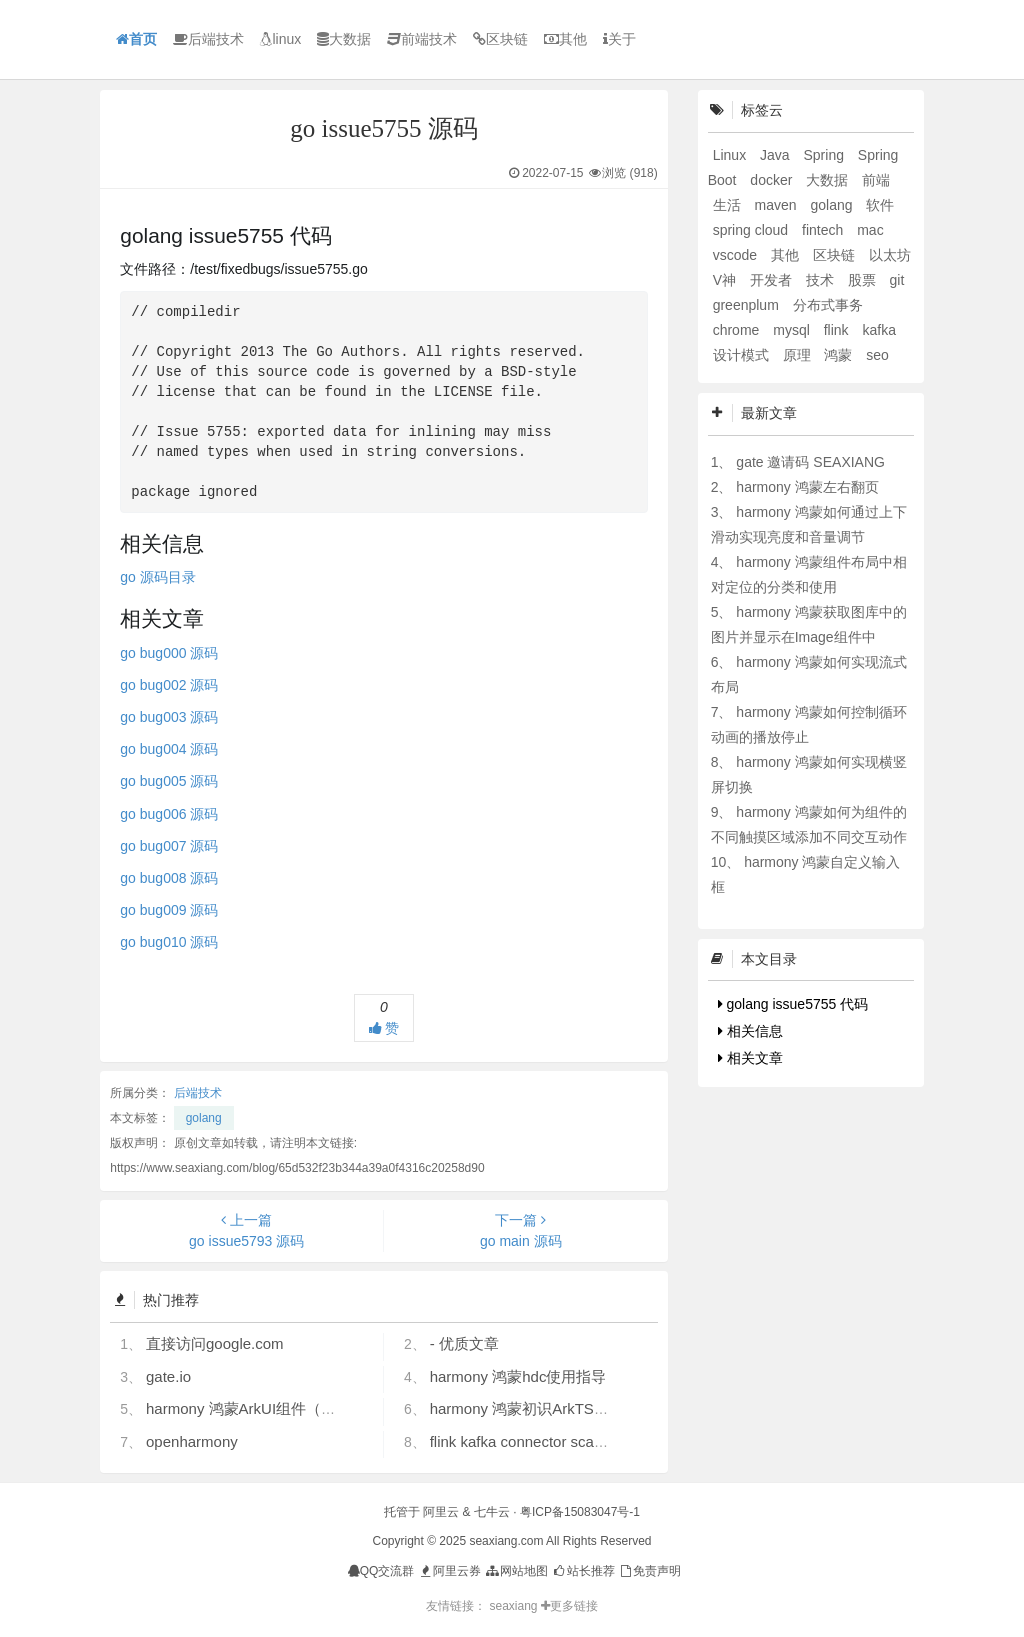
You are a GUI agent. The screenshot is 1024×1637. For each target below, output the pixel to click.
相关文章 (750, 1058)
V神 (726, 280)
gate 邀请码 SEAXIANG (810, 462)
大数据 (344, 39)
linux (280, 39)
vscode (737, 255)
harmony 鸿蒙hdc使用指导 (518, 1376)
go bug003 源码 (169, 717)
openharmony (192, 1441)
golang (204, 1118)
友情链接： (456, 1606)
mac (870, 230)
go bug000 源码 (169, 653)
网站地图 (515, 1571)
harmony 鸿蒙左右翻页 (807, 487)
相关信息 (750, 1031)
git (897, 280)
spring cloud (752, 230)
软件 (880, 205)
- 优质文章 (464, 1343)
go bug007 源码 (169, 846)
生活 (729, 205)
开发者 (773, 280)
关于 (619, 39)
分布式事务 (828, 305)
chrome (738, 330)
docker (773, 180)
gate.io (168, 1376)
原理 (799, 355)
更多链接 (569, 1606)
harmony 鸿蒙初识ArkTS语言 (527, 1408)
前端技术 (422, 39)
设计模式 (743, 355)
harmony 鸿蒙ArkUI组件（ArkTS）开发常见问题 (307, 1408)
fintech (824, 230)
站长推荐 (582, 1571)
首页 (136, 39)
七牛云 (492, 1512)
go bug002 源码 (169, 685)
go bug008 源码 (169, 878)
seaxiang (514, 1606)
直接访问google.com (215, 1343)
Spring (825, 155)
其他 (565, 39)
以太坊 (890, 255)
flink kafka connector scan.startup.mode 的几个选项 (601, 1441)
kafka (878, 330)
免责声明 (649, 1571)
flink (838, 330)
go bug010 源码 (169, 942)
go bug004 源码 (169, 749)
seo (877, 355)
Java (776, 155)
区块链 (500, 39)
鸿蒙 (840, 355)
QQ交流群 (381, 1571)
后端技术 (208, 39)
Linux (731, 155)
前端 (876, 180)
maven (778, 205)
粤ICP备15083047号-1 (580, 1512)
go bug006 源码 (169, 814)
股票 (864, 280)
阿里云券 (449, 1571)
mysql (793, 330)
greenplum (748, 305)
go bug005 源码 (169, 781)
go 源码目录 (157, 577)
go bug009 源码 (169, 910)
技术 (822, 280)
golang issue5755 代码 (793, 1004)
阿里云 (441, 1512)
